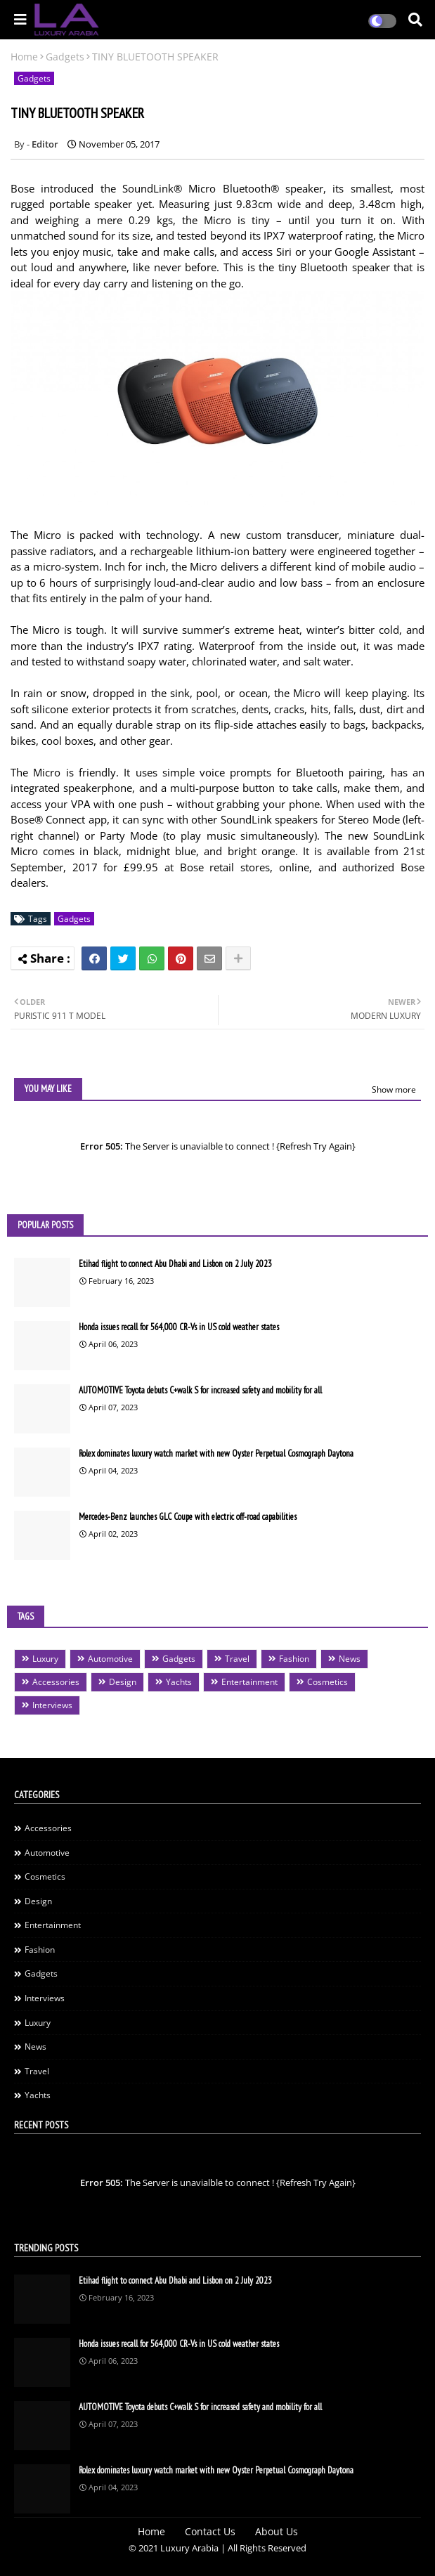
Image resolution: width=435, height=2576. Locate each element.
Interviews (52, 1705)
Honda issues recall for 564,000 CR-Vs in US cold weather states (179, 1327)
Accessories (55, 1682)
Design (122, 1682)
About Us (276, 2531)
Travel (237, 1659)
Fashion (294, 1659)
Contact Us (210, 2531)
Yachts (179, 1682)
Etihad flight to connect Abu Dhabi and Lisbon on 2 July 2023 (175, 1264)
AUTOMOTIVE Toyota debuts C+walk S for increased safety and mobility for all (200, 1390)
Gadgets (65, 56)
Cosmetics (327, 1682)
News (350, 1659)
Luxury (45, 1659)
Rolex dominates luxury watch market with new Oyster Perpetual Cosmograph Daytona (216, 1453)
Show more (394, 1089)
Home (24, 56)
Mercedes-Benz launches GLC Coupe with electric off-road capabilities (188, 1517)
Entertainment (249, 1682)
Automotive (110, 1659)
